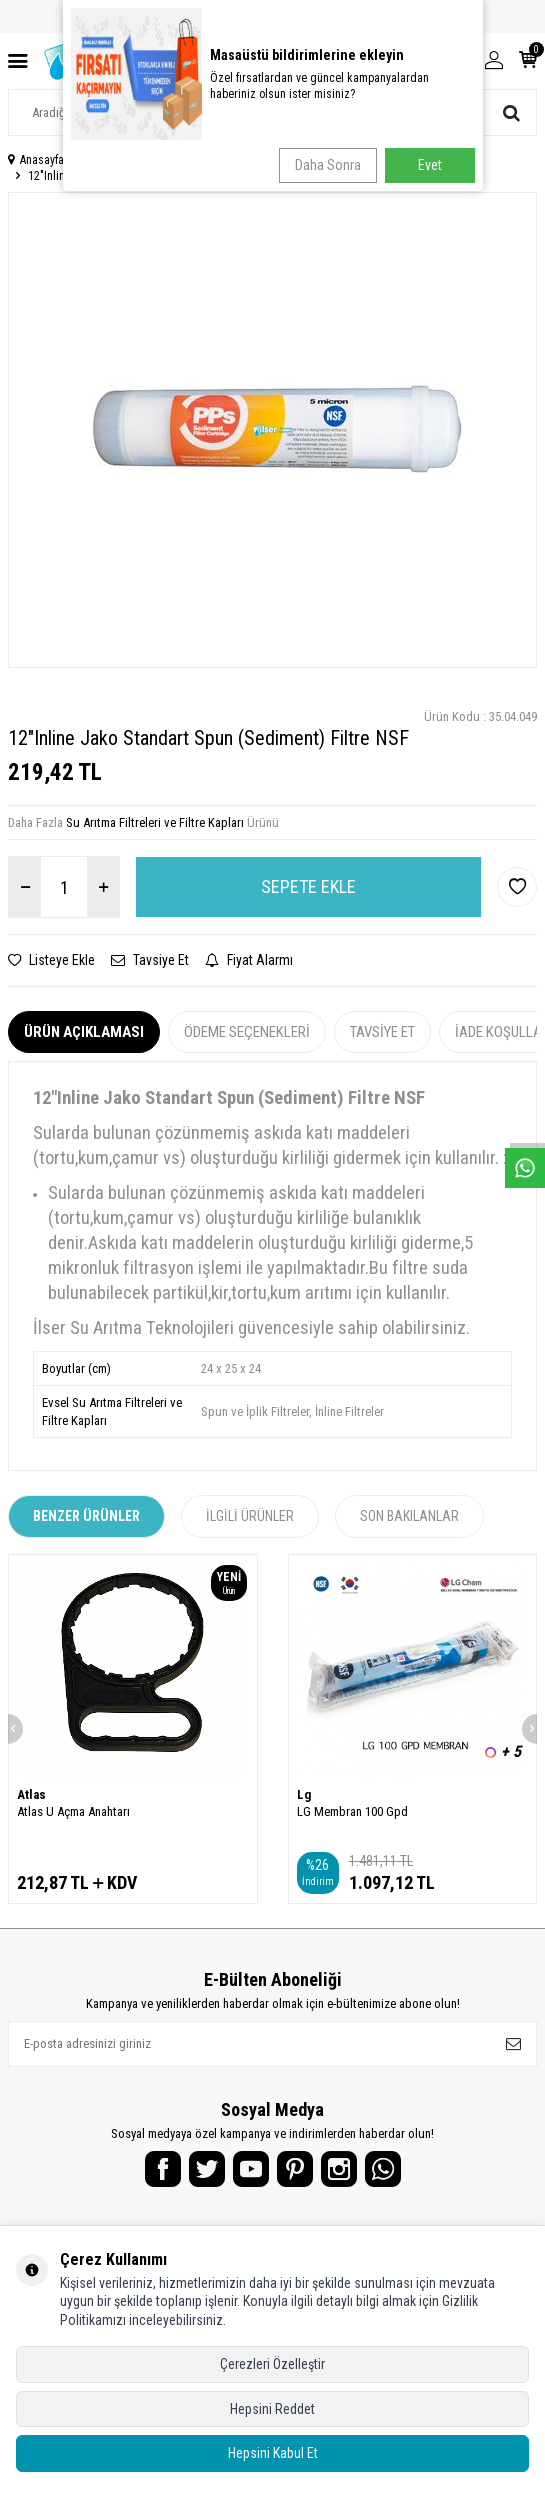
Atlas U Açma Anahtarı (73, 1811)
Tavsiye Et (150, 960)
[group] (272, 430)
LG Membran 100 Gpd (352, 1811)
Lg (304, 1794)
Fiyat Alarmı (249, 960)
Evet (430, 165)
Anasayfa (36, 160)
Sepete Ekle (308, 886)
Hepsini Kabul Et (273, 2453)
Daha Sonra (328, 165)
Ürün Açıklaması (84, 1032)
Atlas (31, 1794)
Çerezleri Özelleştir (272, 2364)
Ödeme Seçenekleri (247, 1032)
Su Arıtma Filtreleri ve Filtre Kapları (155, 822)
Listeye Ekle (51, 960)
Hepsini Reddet (272, 2409)
